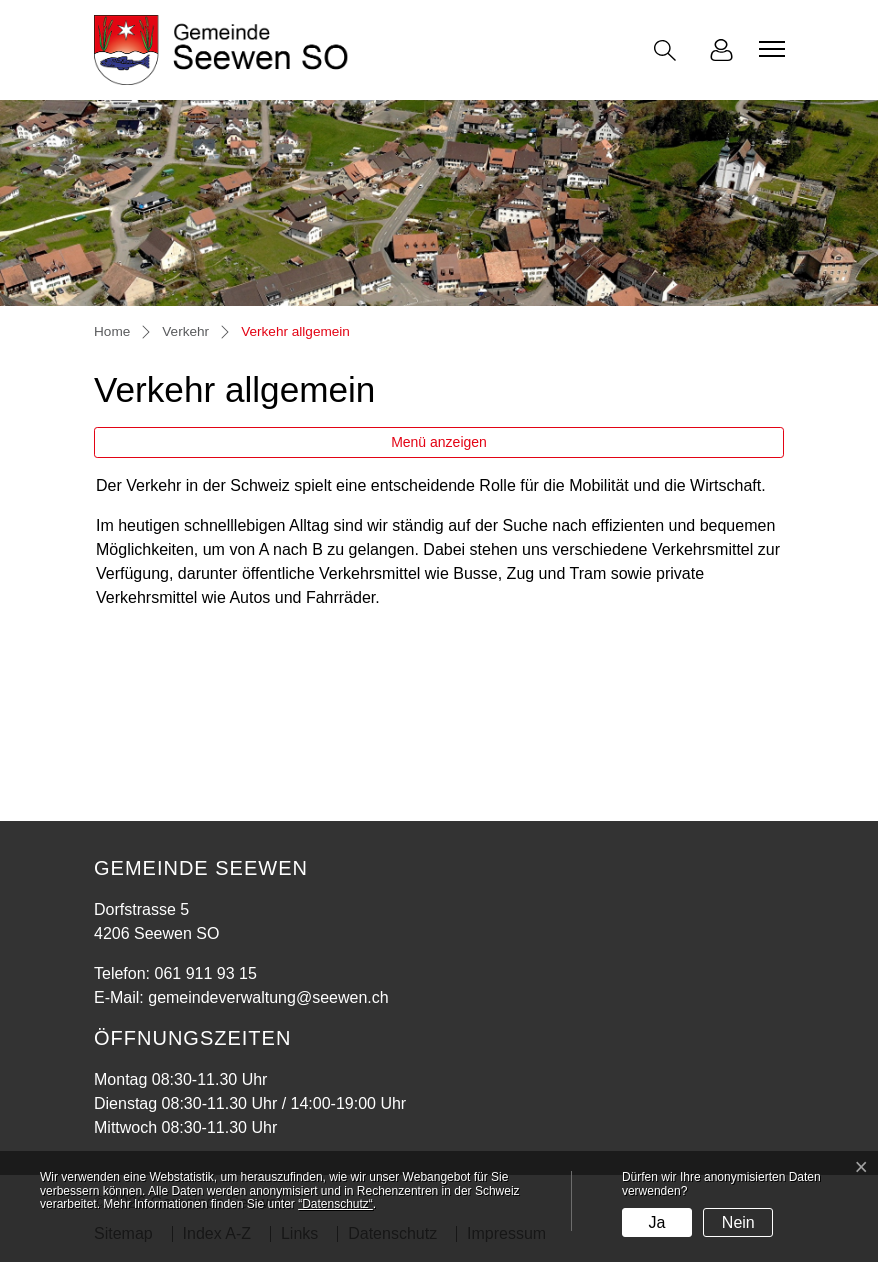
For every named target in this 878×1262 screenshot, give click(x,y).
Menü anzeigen (439, 442)
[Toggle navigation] (769, 49)
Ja (656, 1222)
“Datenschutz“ (335, 1204)
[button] (669, 50)
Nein (738, 1222)
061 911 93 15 (205, 973)
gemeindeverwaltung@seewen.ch (268, 997)
